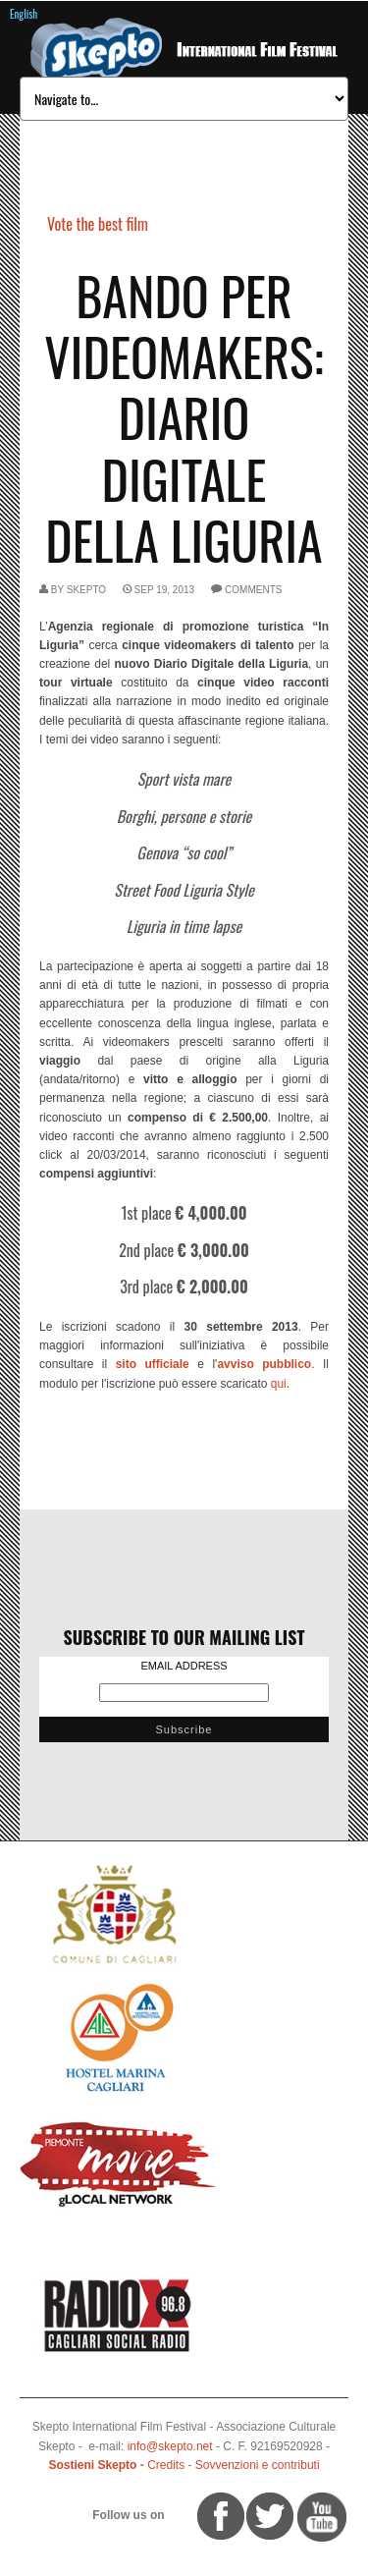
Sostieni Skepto (92, 2465)
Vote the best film (97, 224)
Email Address (183, 1666)
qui (279, 1384)
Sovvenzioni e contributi (257, 2465)
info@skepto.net (170, 2446)
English (23, 14)
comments (253, 589)
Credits (165, 2465)
